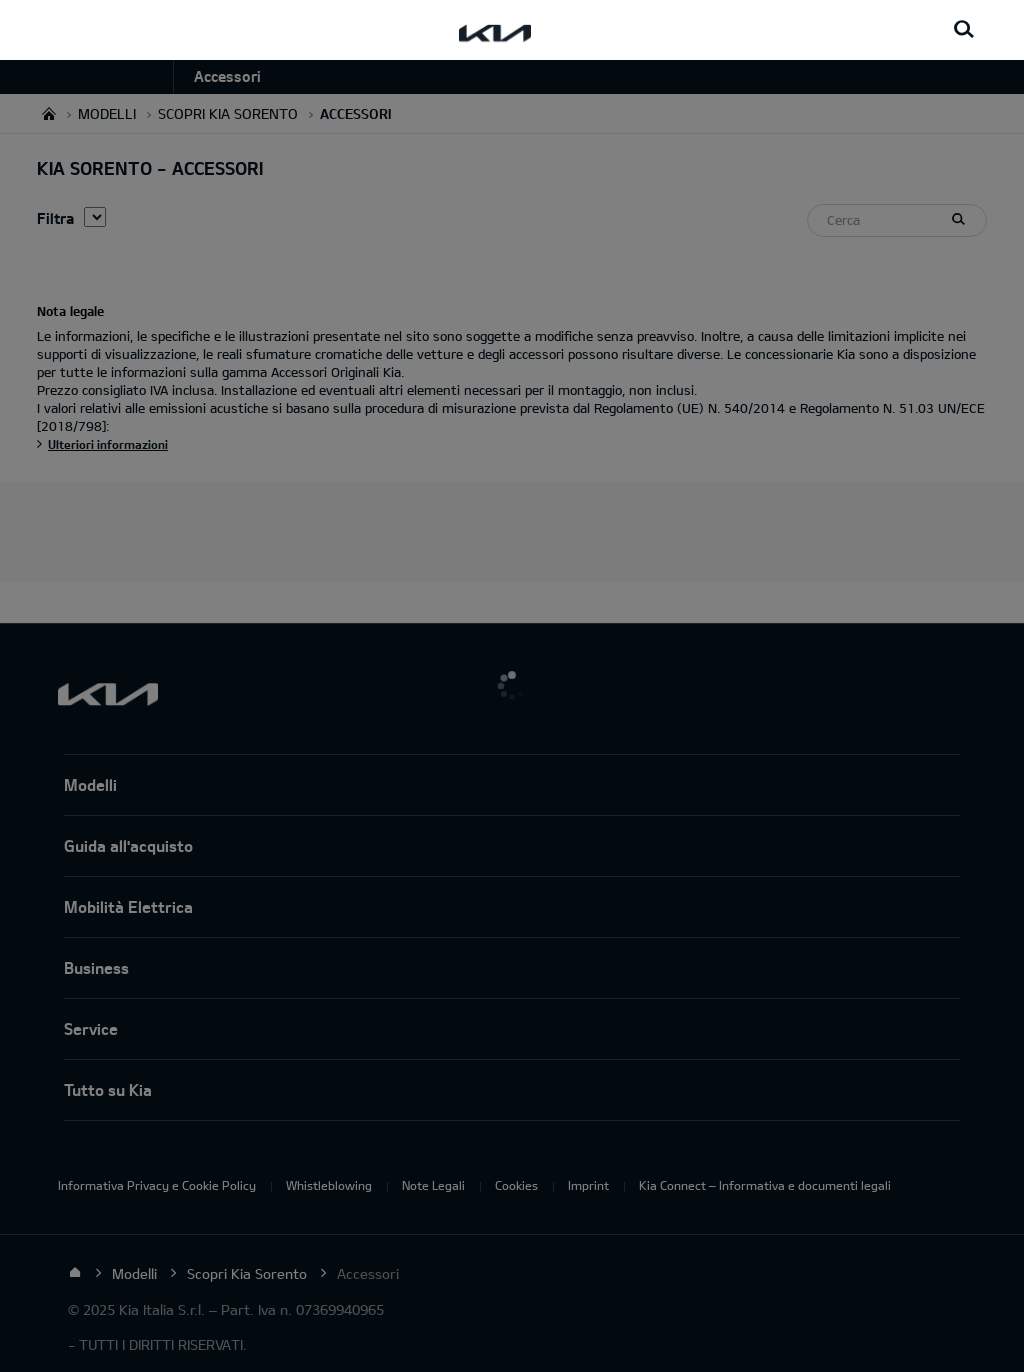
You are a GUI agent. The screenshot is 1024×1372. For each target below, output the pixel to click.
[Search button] (964, 30)
